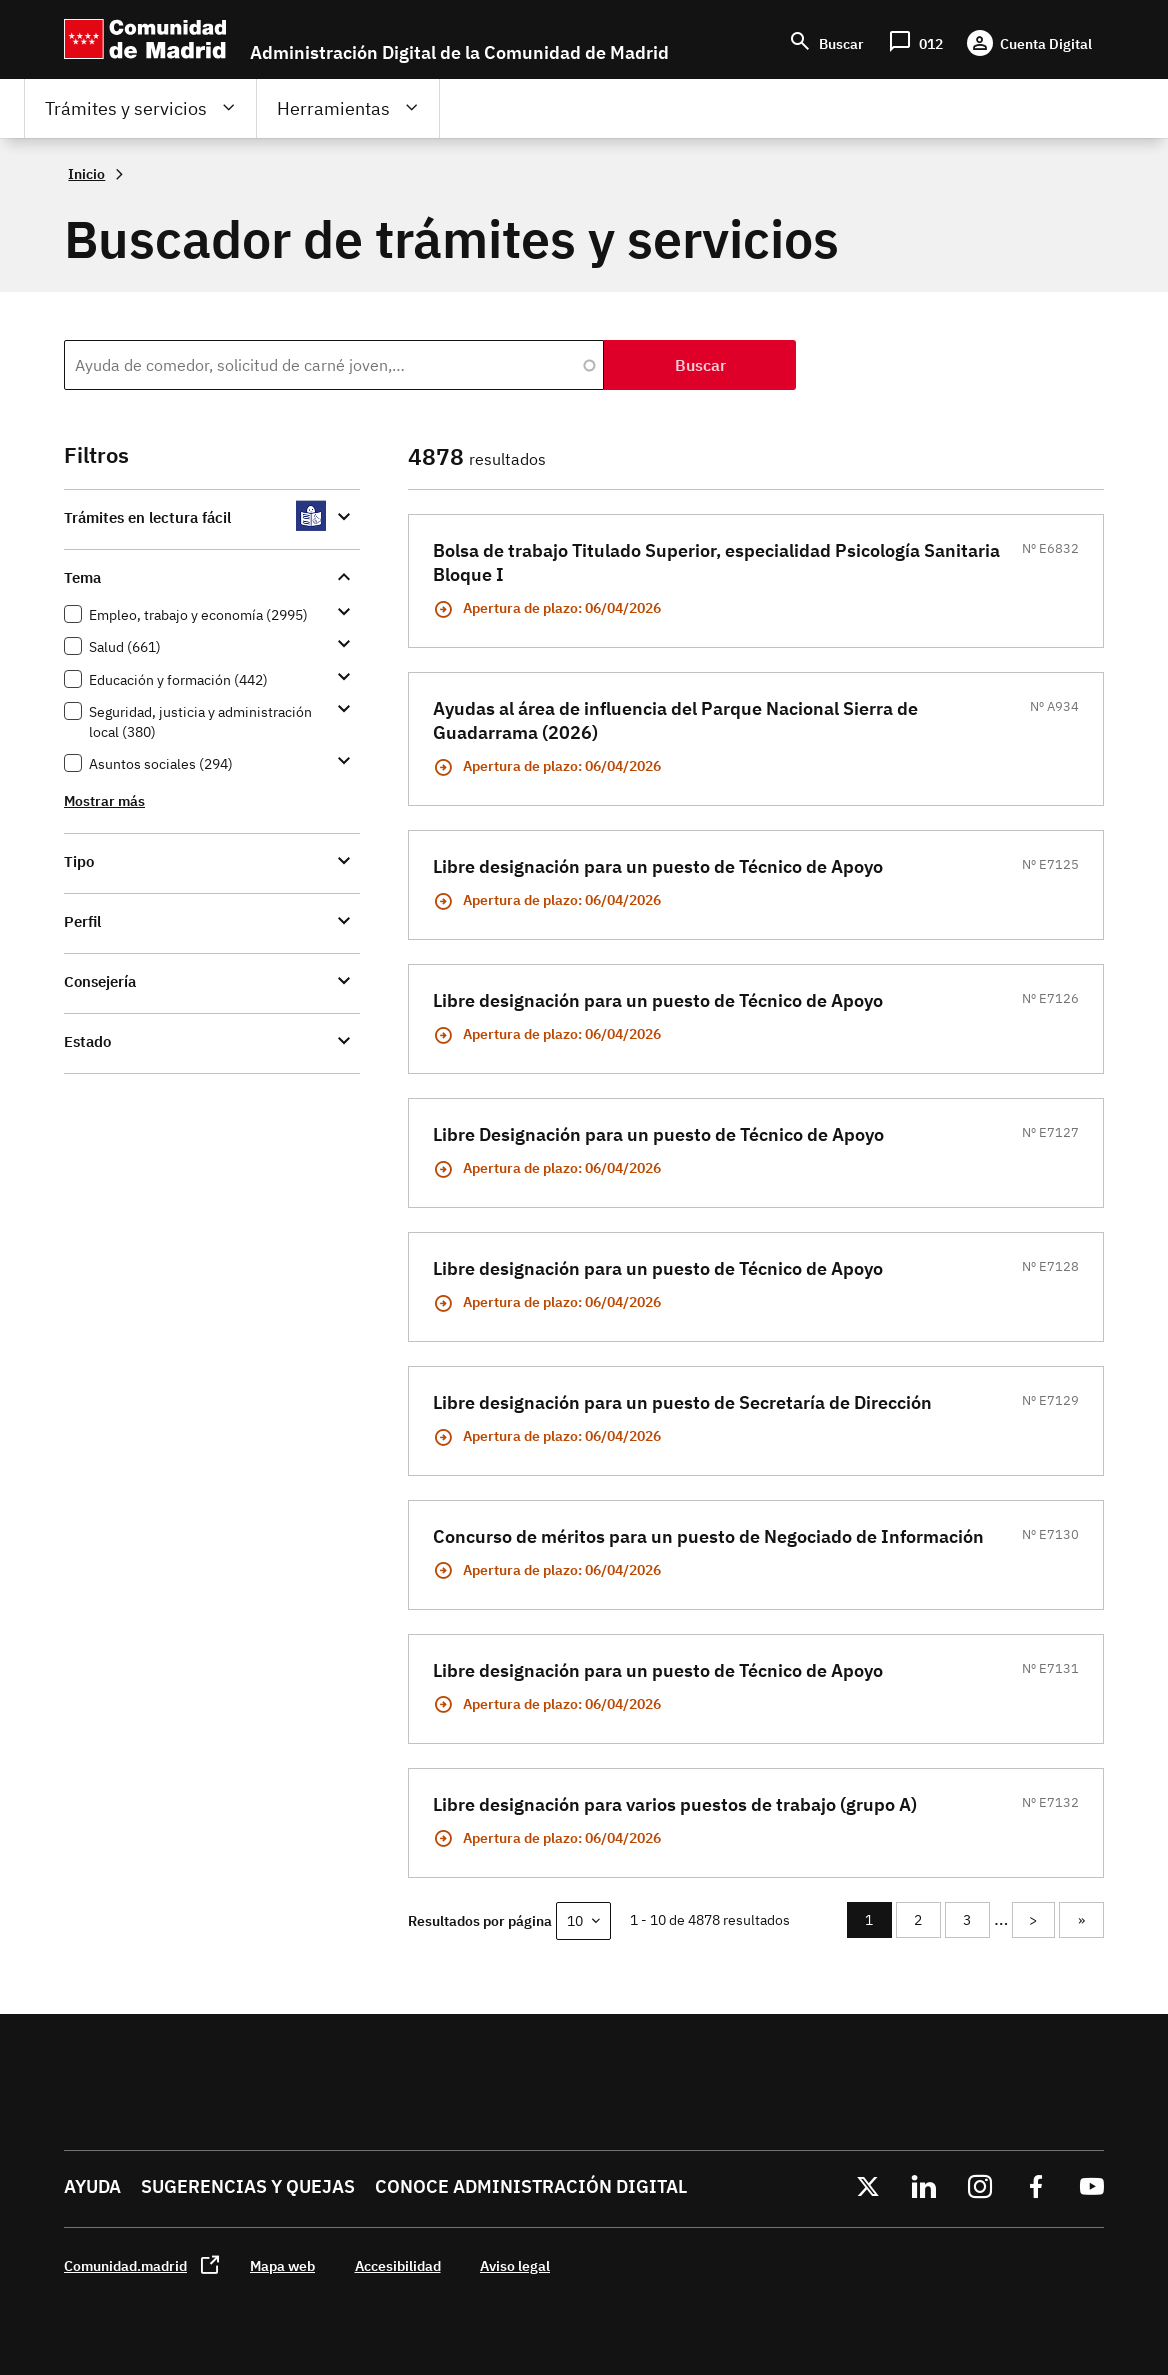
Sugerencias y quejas (248, 2186)
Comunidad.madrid (125, 2265)
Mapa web (282, 2265)
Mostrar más (104, 800)
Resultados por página (480, 1920)
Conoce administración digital (531, 2186)
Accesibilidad (398, 2265)
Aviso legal (515, 2265)
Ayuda (92, 2186)
